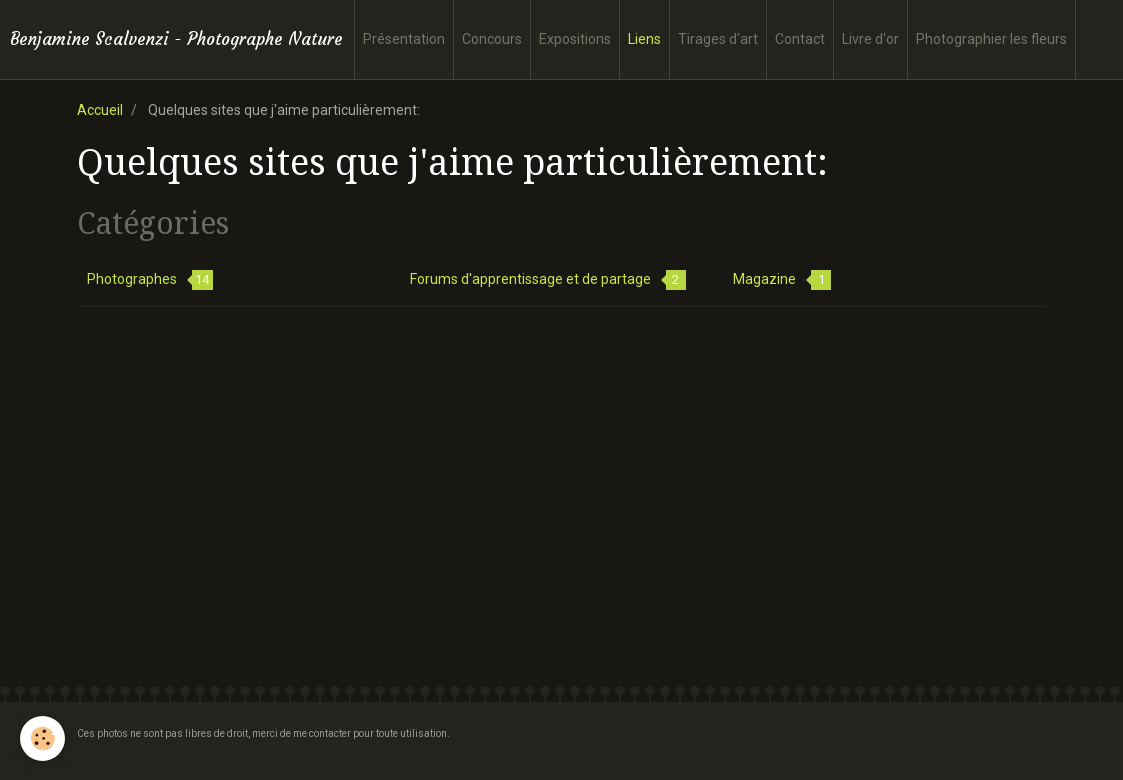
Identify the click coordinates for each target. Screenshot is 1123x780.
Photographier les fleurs (991, 39)
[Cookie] (42, 738)
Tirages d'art (718, 39)
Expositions (575, 39)
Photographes (150, 280)
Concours (492, 39)
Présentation (404, 39)
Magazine (782, 280)
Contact (800, 39)
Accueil (100, 110)
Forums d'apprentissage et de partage (548, 280)
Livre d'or (870, 39)
